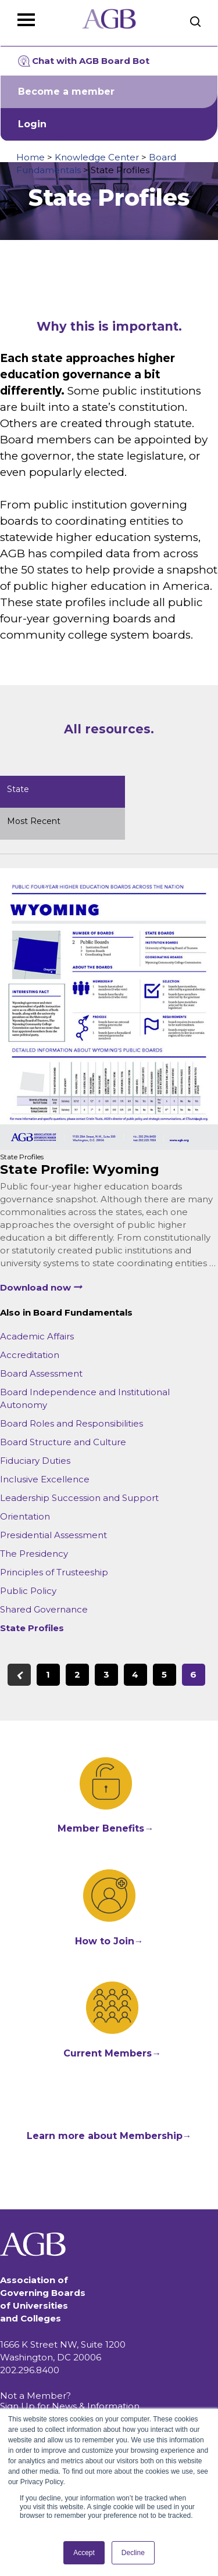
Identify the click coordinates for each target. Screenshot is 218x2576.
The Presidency (34, 1553)
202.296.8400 (29, 2370)
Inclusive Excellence (45, 1479)
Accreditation (29, 1354)
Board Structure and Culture (63, 1442)
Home (30, 157)
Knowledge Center (97, 157)
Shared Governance (44, 1609)
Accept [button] (84, 2553)
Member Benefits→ (105, 1828)
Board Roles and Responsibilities (71, 1423)
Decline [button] (133, 2553)
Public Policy (28, 1590)
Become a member (66, 91)
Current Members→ (112, 2053)
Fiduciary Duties (35, 1460)
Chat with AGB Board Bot (83, 61)
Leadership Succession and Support (79, 1497)
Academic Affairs (37, 1336)
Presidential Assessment (53, 1534)
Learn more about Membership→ (109, 2135)
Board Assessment (41, 1373)
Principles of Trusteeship (54, 1572)
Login (32, 124)
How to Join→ (109, 1941)
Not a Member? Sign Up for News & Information (70, 2401)
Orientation (25, 1516)
